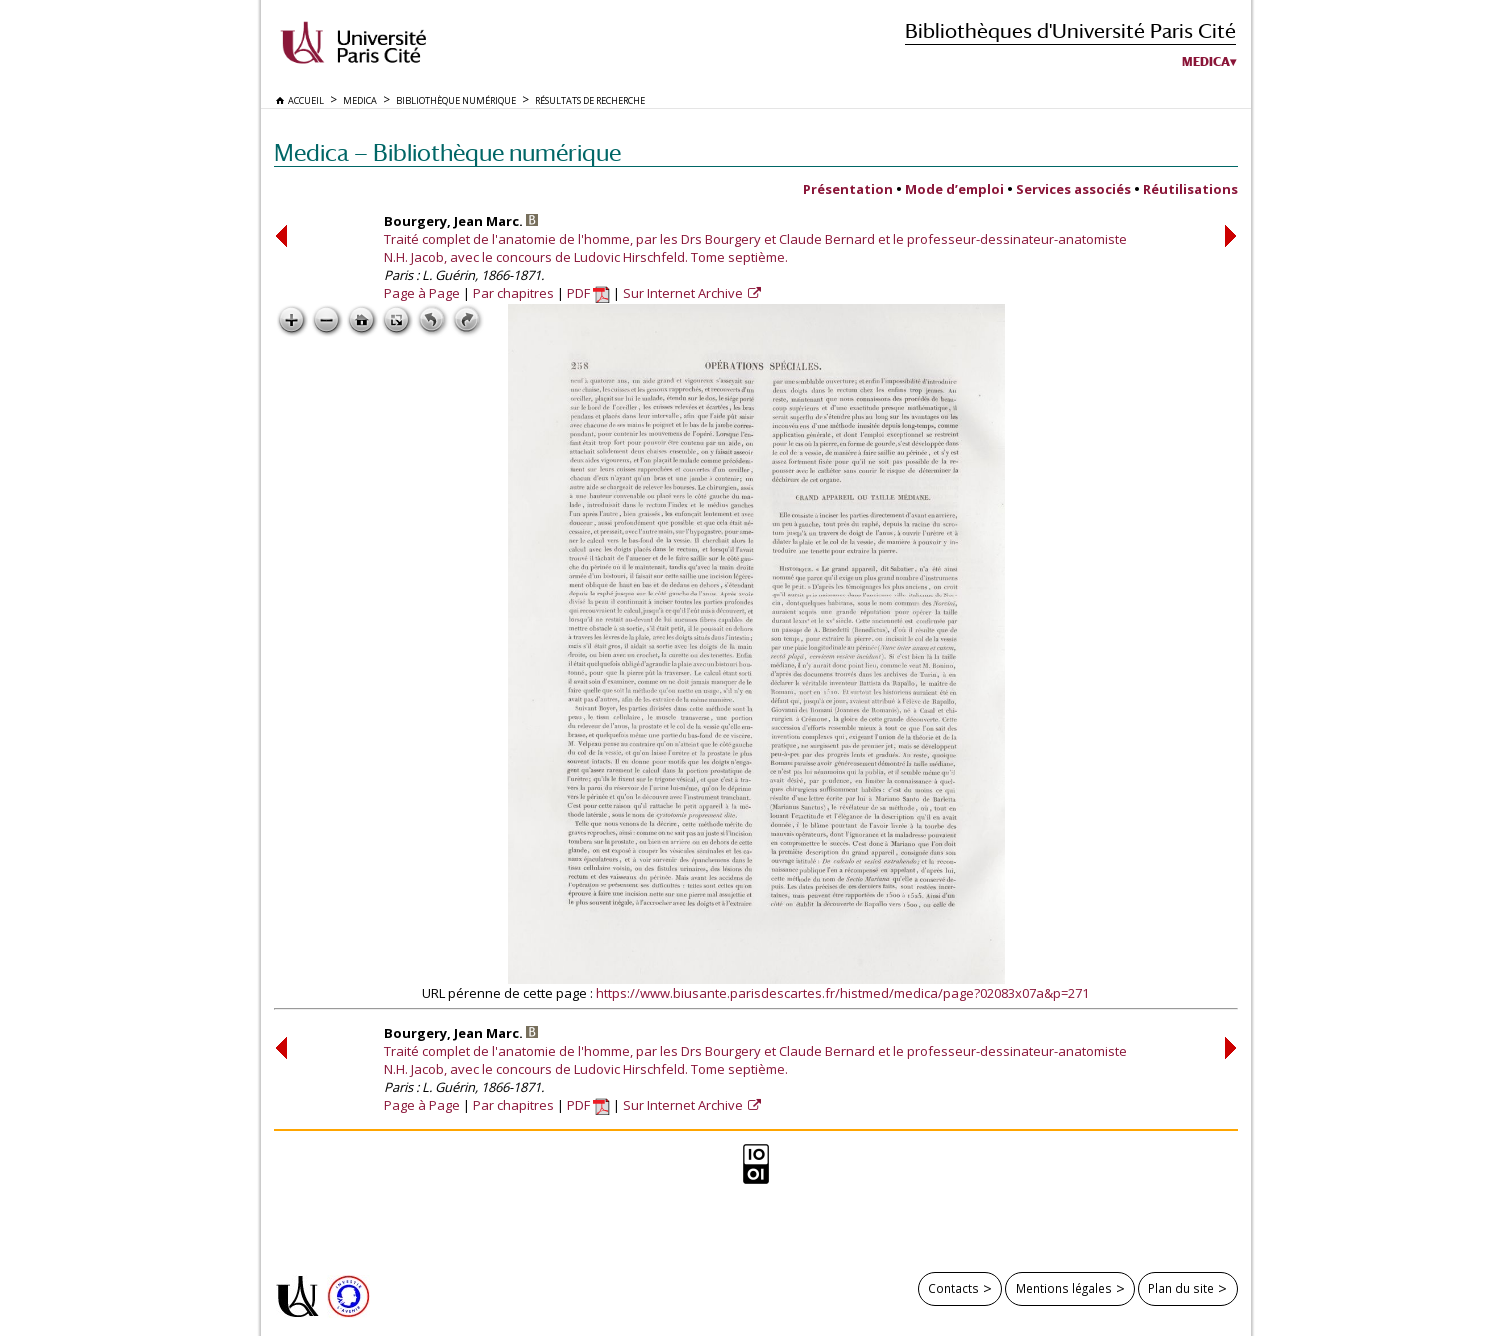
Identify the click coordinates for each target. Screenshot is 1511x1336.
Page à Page (422, 293)
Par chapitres (513, 293)
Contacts (953, 1288)
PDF (588, 293)
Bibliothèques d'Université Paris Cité (1070, 30)
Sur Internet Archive (684, 293)
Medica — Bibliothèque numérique (447, 152)
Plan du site (1181, 1288)
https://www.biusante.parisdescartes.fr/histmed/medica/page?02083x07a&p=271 (842, 993)
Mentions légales (1064, 1288)
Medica (1206, 62)
